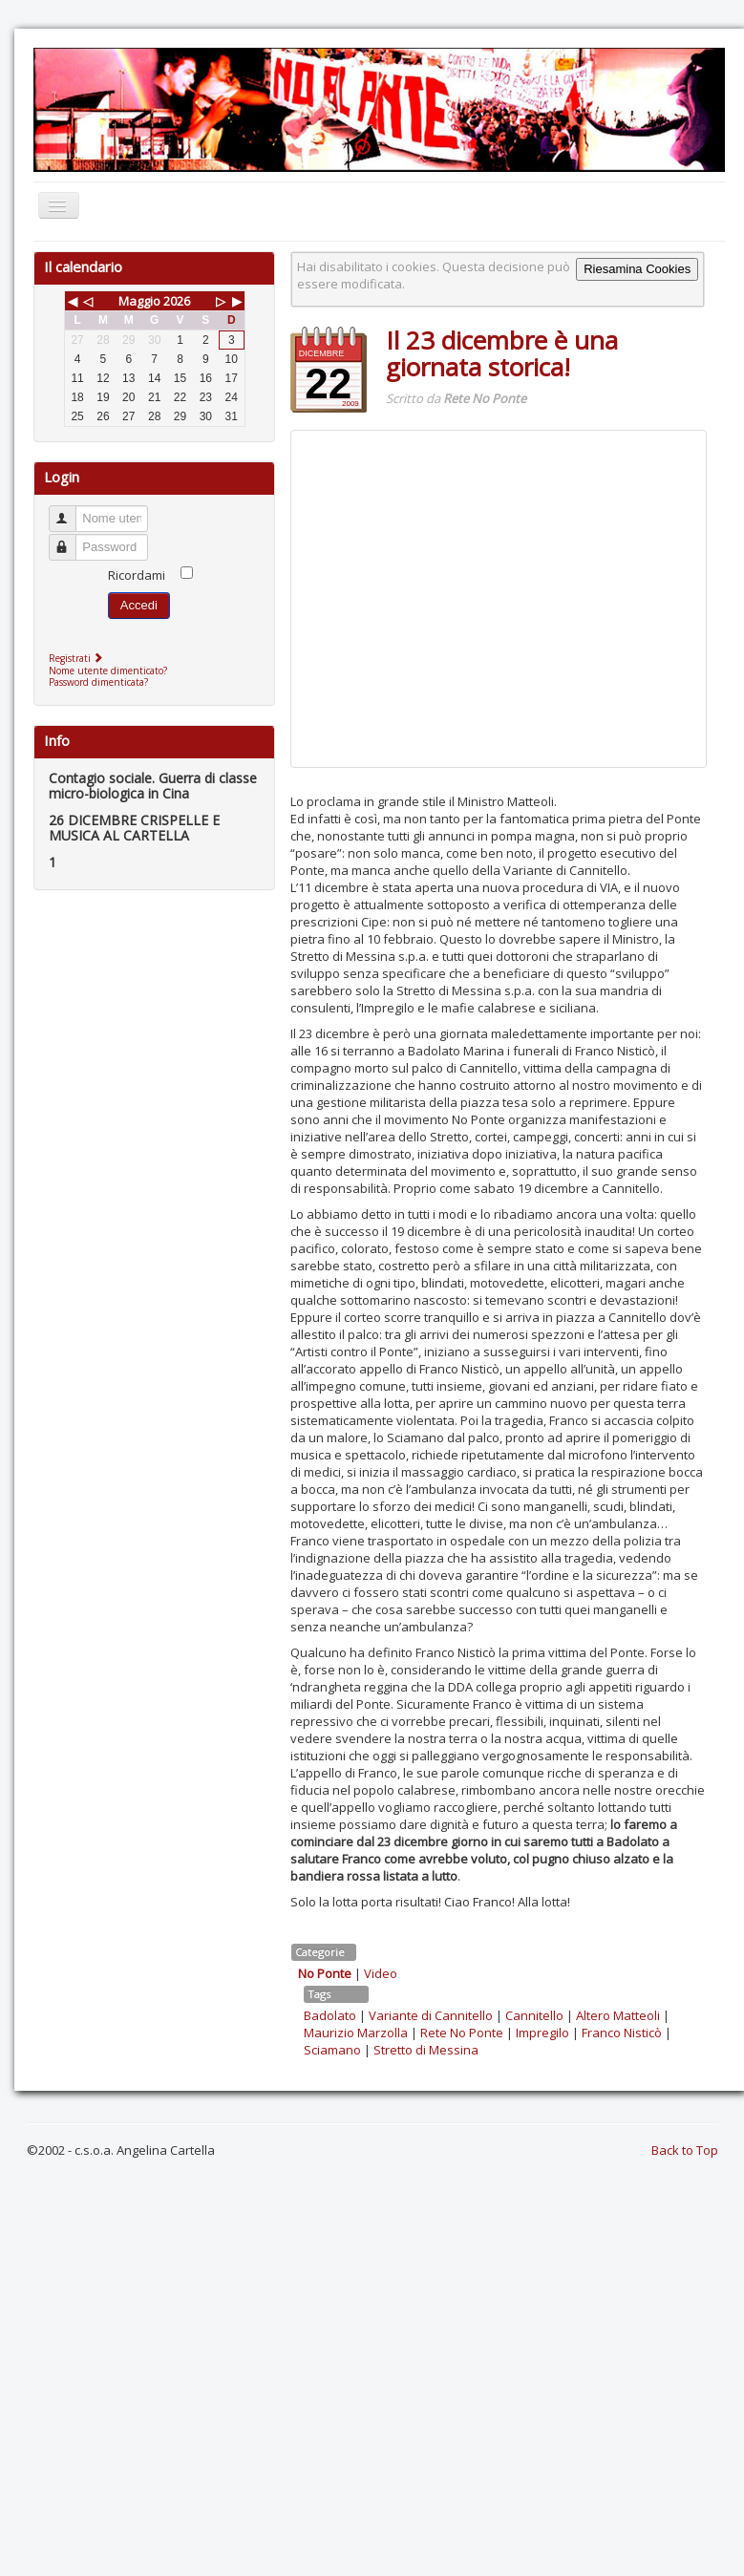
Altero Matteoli (618, 2015)
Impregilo (542, 2032)
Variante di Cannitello (431, 2015)
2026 (176, 300)
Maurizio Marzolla (356, 2032)
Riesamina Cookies (637, 269)
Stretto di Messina (425, 2049)
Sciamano (332, 2049)
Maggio (139, 300)
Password (71, 539)
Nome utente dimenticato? (108, 670)
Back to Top (684, 2150)
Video (380, 1973)
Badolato (330, 2015)
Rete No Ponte (461, 2032)
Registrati (78, 658)
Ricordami (136, 575)
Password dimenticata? (98, 682)
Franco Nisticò (622, 2032)
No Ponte (324, 1973)
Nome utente (71, 510)
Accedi (139, 605)
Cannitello (534, 2015)
